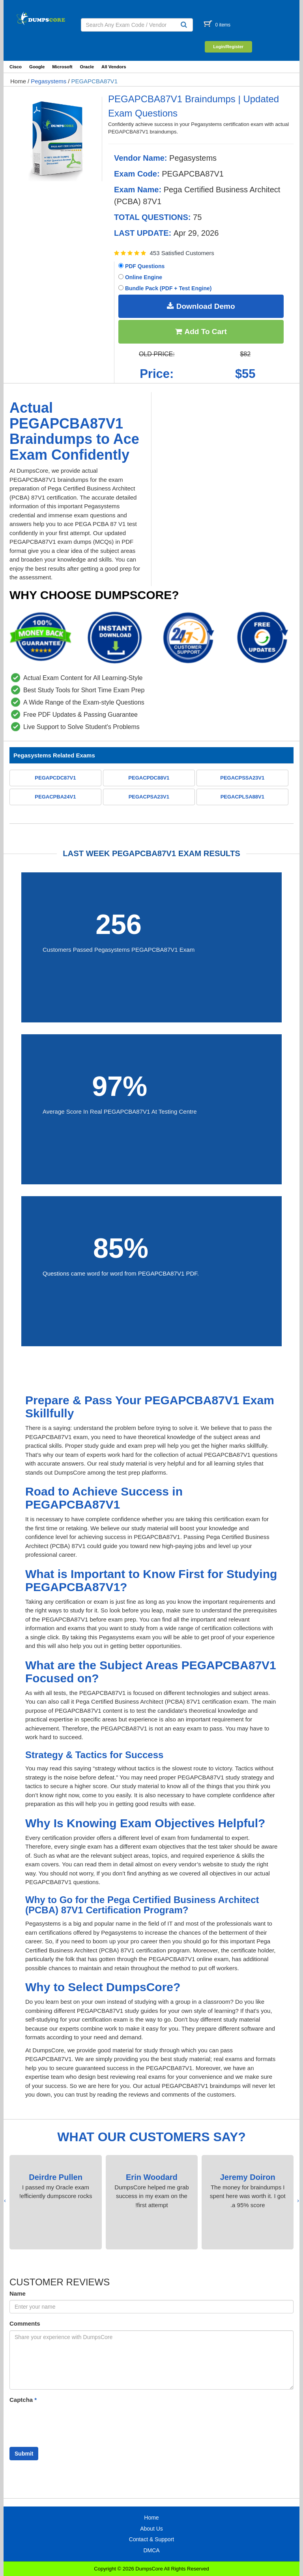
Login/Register (228, 46)
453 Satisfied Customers (182, 253)
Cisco (15, 66)
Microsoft (62, 66)
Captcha (23, 2399)
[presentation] (298, 2200)
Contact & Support (151, 2539)
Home (18, 81)
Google (37, 66)
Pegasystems (48, 81)
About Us (151, 2528)
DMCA (151, 2550)
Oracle (87, 66)
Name (17, 2293)
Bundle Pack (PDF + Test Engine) (164, 288)
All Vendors (113, 66)
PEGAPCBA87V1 (94, 81)
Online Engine (140, 277)
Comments (24, 2323)
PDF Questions (141, 266)
